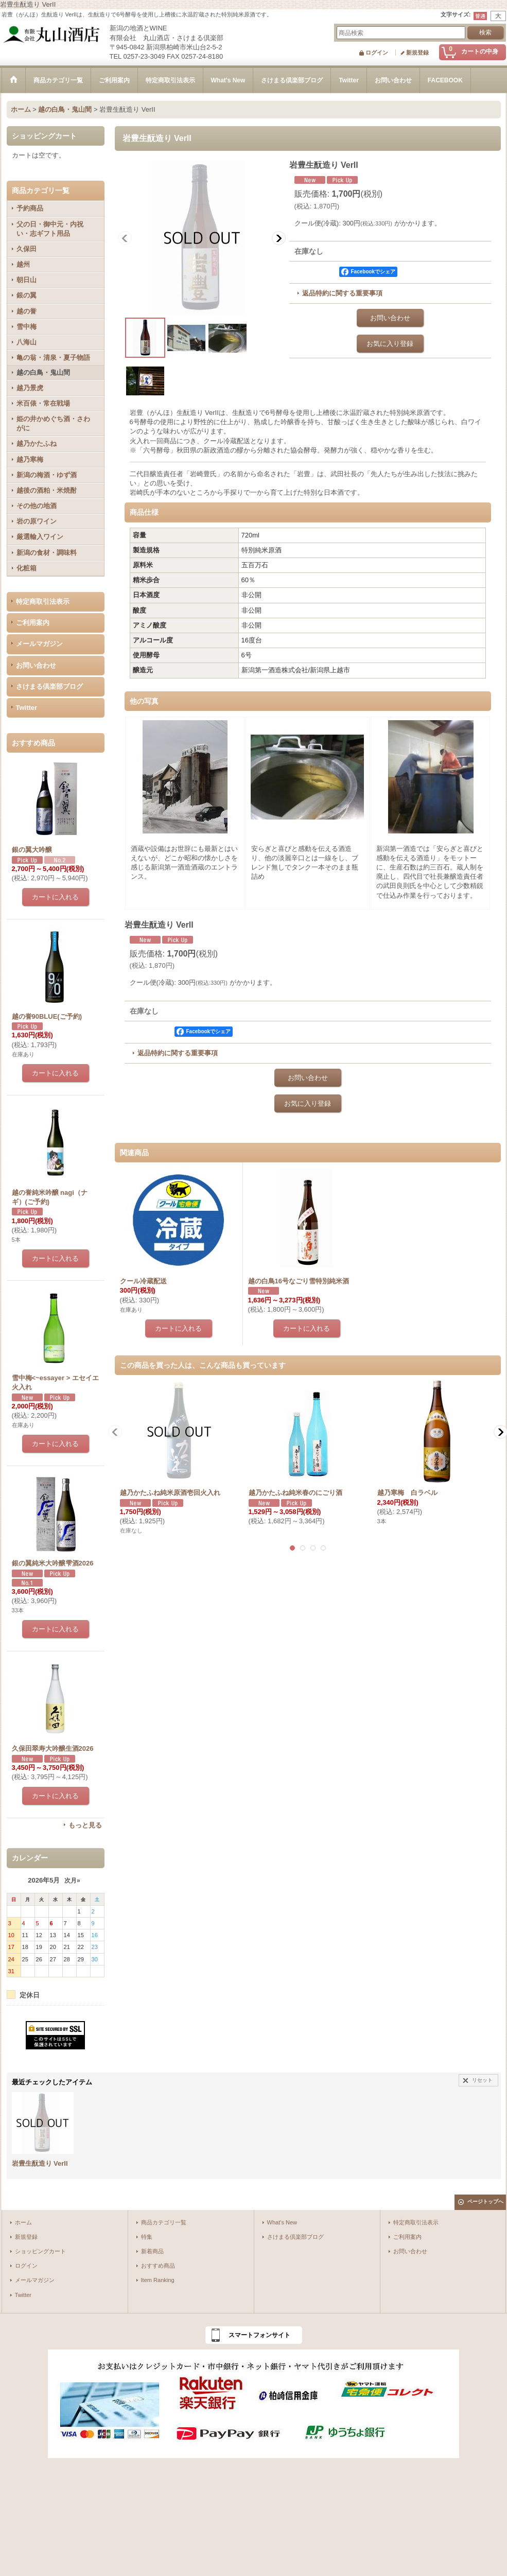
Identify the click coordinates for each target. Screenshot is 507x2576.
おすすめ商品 (158, 2265)
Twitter (27, 707)
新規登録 (417, 52)
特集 (146, 2237)
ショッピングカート (40, 2251)
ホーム (23, 2222)
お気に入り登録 (389, 343)
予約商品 (29, 208)
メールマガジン (39, 644)
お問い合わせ (36, 665)
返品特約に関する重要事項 (342, 293)
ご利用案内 (32, 622)
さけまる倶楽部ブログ (49, 686)
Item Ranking (157, 2280)
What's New (282, 2222)
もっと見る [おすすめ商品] (85, 1825)
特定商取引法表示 (42, 601)
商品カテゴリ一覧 (163, 2222)
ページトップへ (485, 2201)
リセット (482, 2080)
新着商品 (152, 2251)
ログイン (376, 52)
